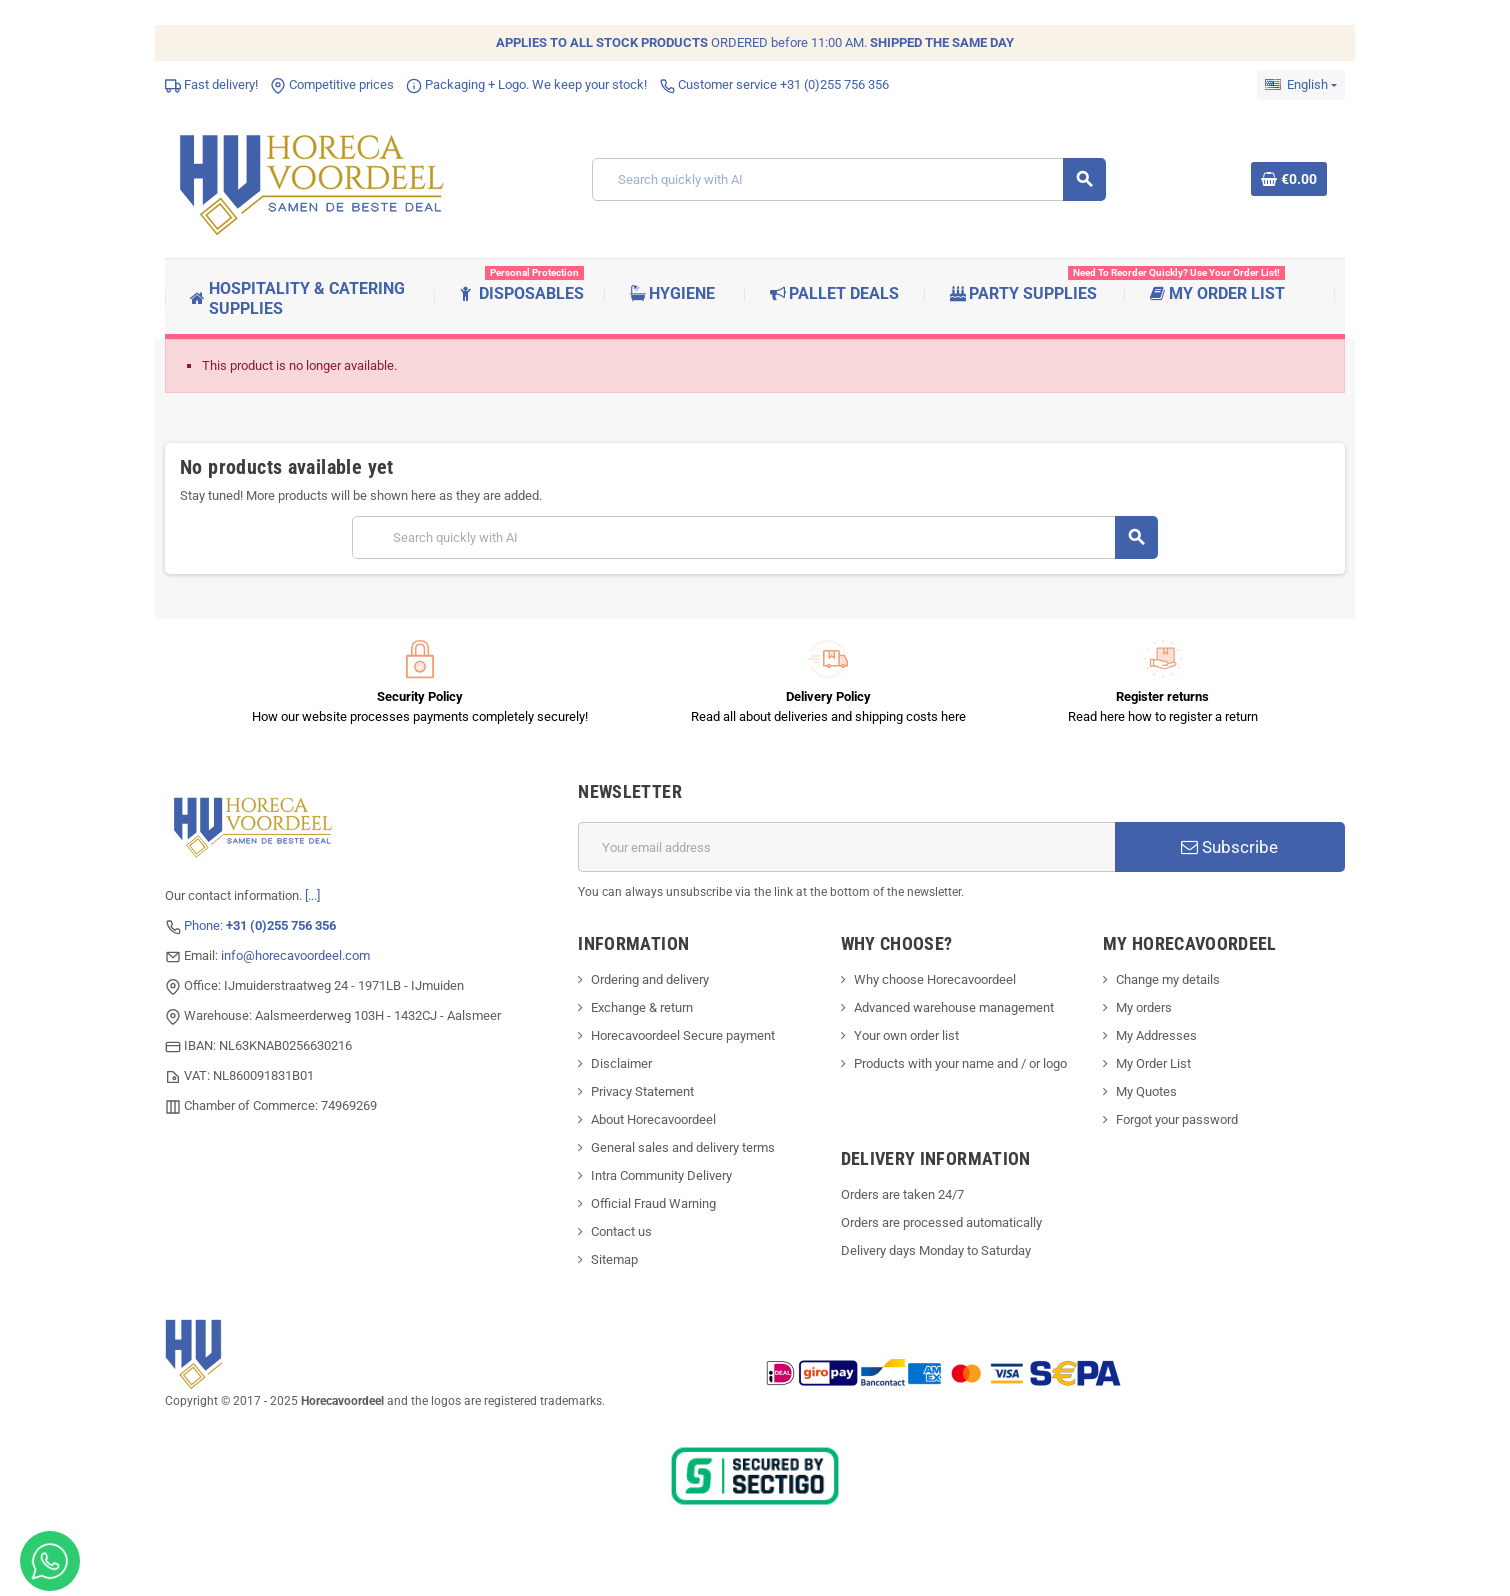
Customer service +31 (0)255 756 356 (774, 84)
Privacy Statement (642, 1091)
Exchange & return (642, 1007)
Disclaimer (621, 1063)
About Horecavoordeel (653, 1119)
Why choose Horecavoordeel (935, 979)
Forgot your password (1177, 1119)
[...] (312, 895)
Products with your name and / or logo (960, 1063)
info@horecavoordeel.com (295, 955)
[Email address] (846, 847)
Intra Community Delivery (661, 1175)
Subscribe (1229, 847)
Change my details (1168, 979)
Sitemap (614, 1259)
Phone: (260, 925)
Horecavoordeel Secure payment (683, 1035)
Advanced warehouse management (954, 1007)
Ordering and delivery (650, 979)
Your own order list (906, 1035)
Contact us (621, 1231)
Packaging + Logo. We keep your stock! (526, 84)
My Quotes (1146, 1091)
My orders (1144, 1007)
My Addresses (1156, 1035)
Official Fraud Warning (653, 1203)
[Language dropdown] (1301, 85)
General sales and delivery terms (683, 1147)
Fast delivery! (211, 84)
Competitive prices (332, 84)
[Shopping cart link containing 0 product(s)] (1289, 179)
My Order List (1153, 1063)
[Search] (849, 179)
